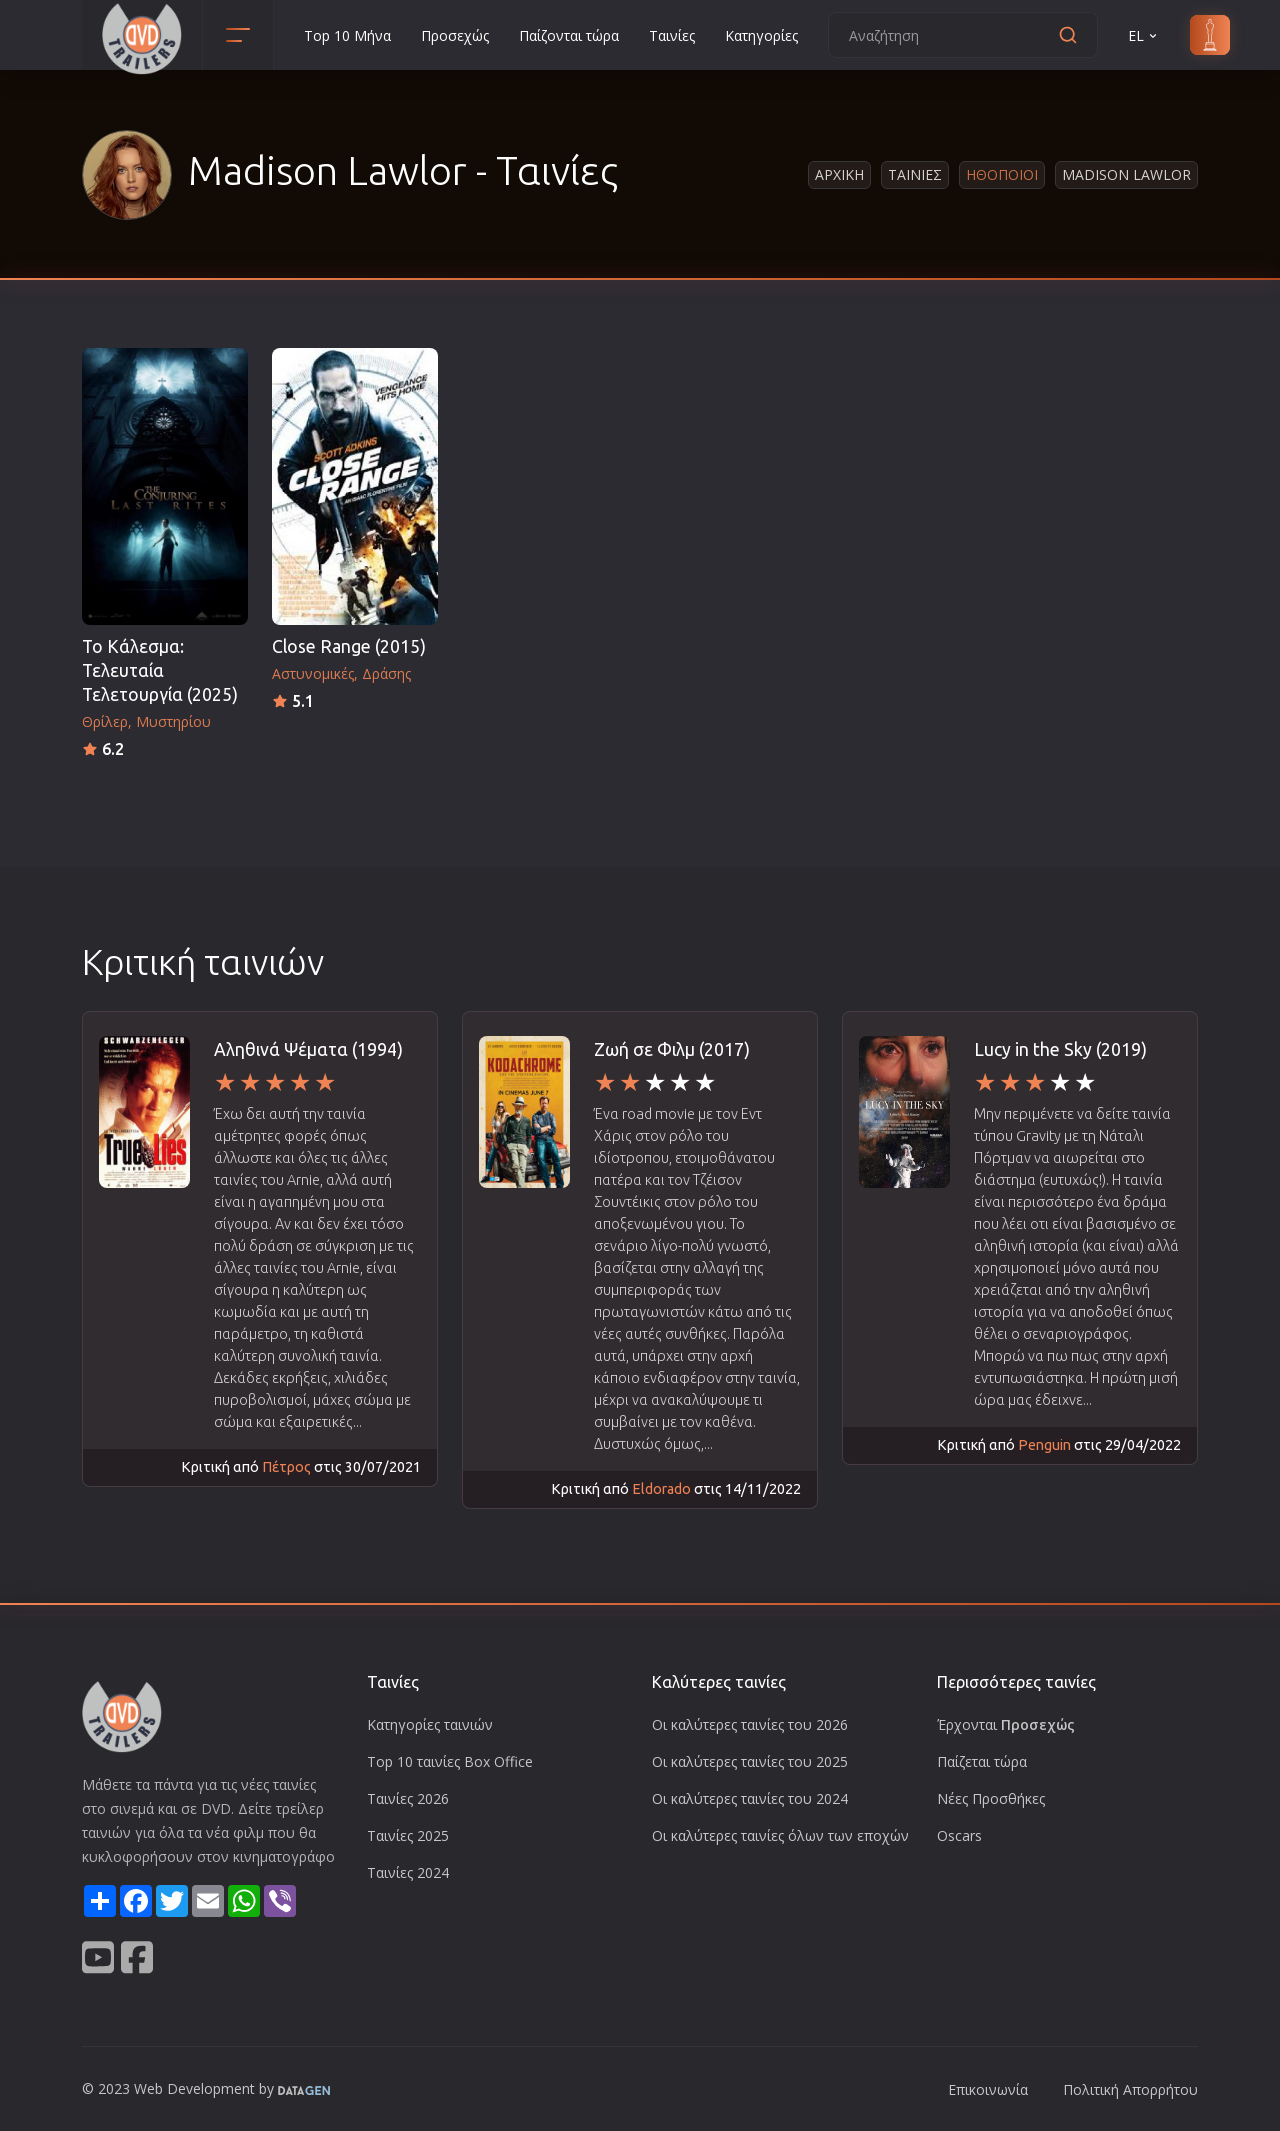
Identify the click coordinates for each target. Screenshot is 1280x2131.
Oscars (959, 1835)
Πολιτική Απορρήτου (1130, 2089)
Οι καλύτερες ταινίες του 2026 (750, 1724)
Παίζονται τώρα (569, 35)
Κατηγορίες (761, 35)
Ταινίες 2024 (408, 1872)
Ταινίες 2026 (408, 1798)
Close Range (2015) (349, 646)
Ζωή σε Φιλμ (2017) (672, 1049)
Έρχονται (1006, 1724)
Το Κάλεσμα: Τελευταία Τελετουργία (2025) (160, 670)
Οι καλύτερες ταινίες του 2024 (750, 1798)
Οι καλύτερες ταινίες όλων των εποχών (780, 1835)
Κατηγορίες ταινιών (430, 1724)
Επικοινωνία (988, 2089)
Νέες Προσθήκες (991, 1798)
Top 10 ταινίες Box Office (450, 1761)
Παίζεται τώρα (982, 1761)
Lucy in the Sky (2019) (1060, 1049)
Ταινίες (672, 35)
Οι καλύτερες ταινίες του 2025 (750, 1761)
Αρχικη (839, 174)
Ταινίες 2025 (408, 1835)
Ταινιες (915, 174)
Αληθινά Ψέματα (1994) (308, 1049)
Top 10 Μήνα (347, 35)
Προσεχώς (455, 35)
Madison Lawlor (1126, 174)
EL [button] (1144, 35)
